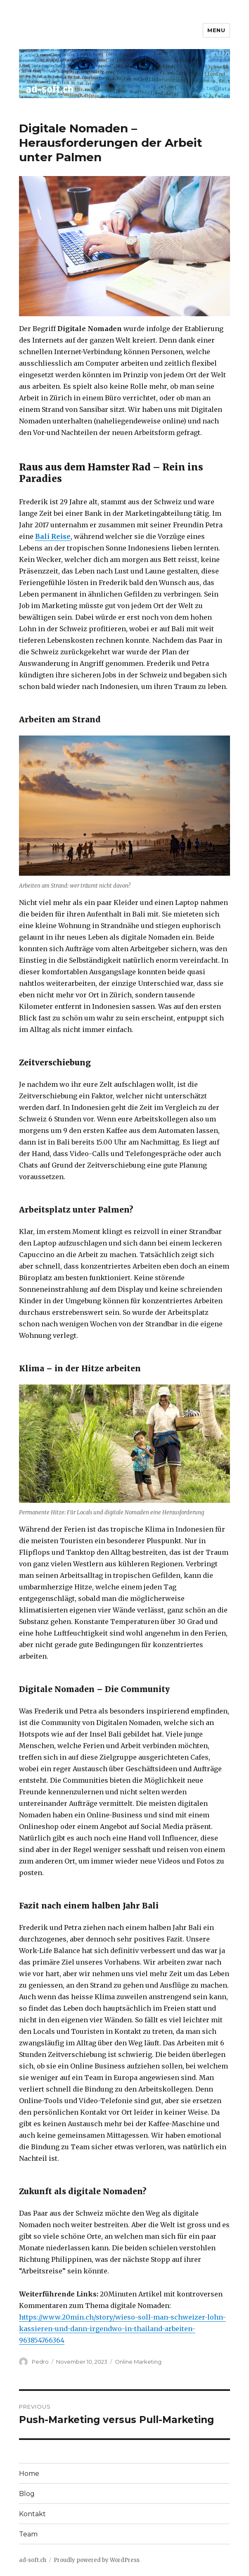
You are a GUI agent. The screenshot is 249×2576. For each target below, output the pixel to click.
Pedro (40, 2361)
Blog (27, 2494)
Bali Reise (53, 536)
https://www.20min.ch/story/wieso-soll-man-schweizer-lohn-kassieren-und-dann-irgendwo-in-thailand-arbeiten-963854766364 (122, 2328)
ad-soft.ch (32, 2560)
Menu (216, 30)
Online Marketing (138, 2361)
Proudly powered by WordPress (97, 2560)
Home (29, 2473)
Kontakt (32, 2514)
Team (28, 2534)
